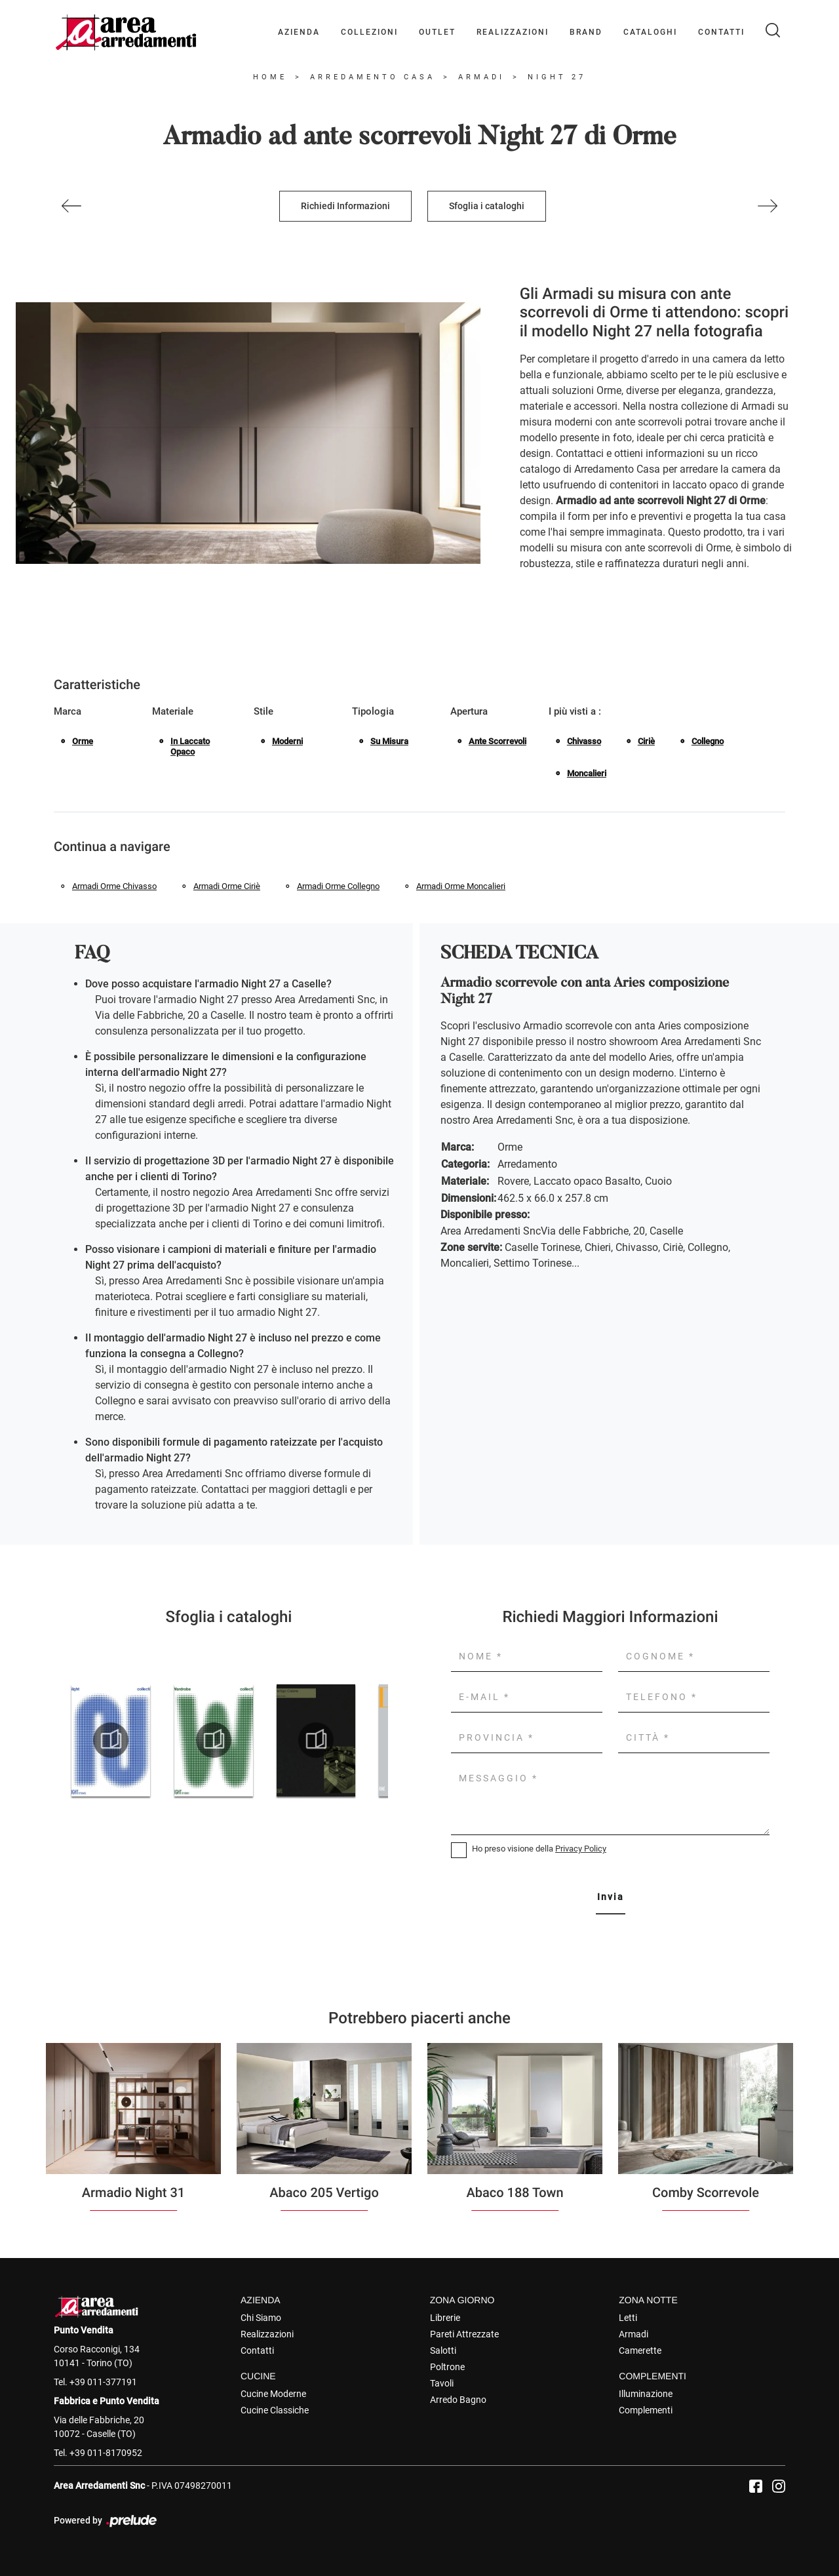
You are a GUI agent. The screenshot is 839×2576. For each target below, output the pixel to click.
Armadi (481, 77)
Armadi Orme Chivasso (114, 886)
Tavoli (442, 2383)
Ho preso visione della (539, 1848)
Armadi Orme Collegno (338, 886)
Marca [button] (67, 711)
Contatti (721, 32)
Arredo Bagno (458, 2399)
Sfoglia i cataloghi (486, 206)
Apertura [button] (469, 711)
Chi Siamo (261, 2317)
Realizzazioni (513, 32)
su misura (389, 741)
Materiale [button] (172, 711)
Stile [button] (263, 711)
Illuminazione (646, 2393)
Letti (628, 2317)
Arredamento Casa (372, 77)
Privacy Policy (580, 1848)
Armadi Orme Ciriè (226, 886)
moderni (287, 741)
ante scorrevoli (497, 741)
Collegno (708, 741)
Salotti (443, 2350)
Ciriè (646, 741)
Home (270, 77)
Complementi (646, 2410)
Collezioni (369, 32)
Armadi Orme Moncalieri (460, 886)
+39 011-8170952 (105, 2452)
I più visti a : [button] (575, 711)
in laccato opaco (190, 746)
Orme (82, 741)
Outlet (437, 32)
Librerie (445, 2317)
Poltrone (447, 2367)
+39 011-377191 (103, 2382)
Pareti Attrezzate (464, 2334)
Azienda (299, 32)
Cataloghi (650, 32)
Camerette (640, 2350)
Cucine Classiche (275, 2410)
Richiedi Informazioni (345, 206)
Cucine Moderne (273, 2393)
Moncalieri (586, 773)
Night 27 (557, 77)
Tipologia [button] (373, 711)
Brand (586, 32)
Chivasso (584, 741)
